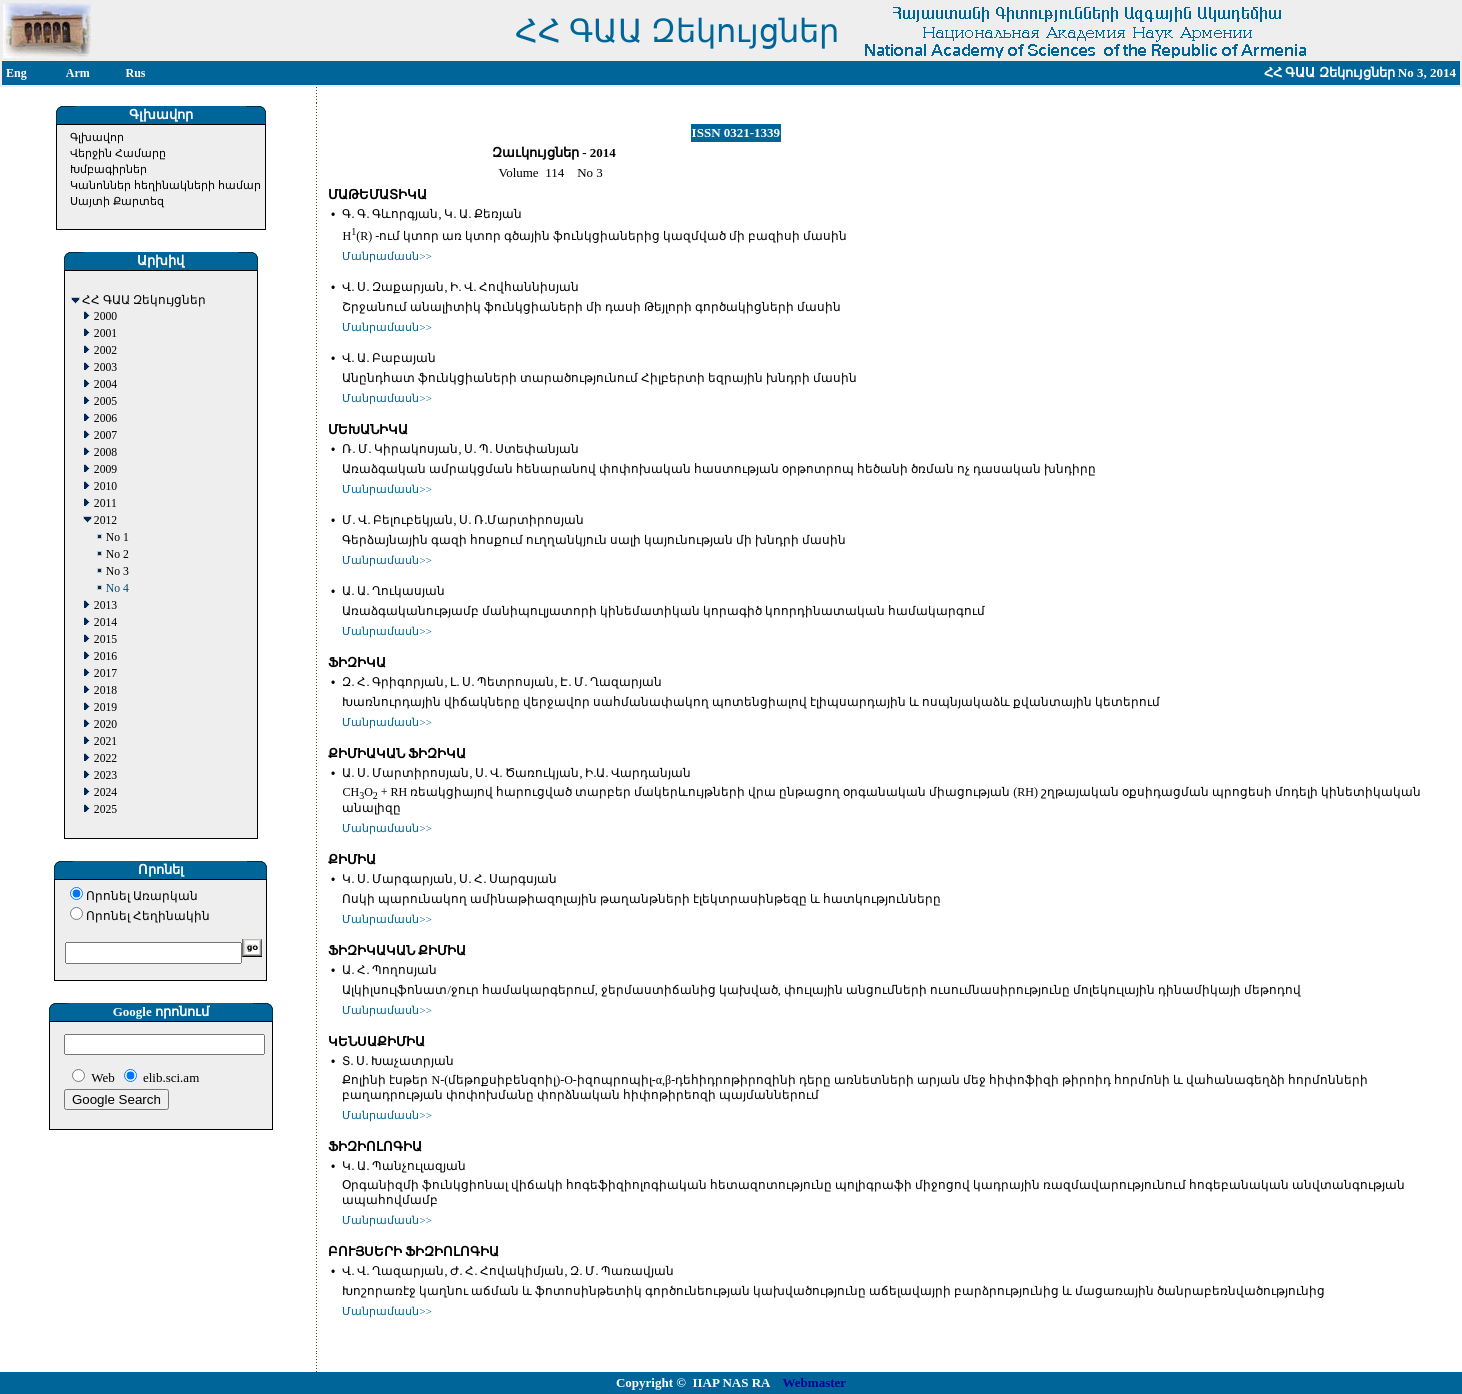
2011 (105, 503)
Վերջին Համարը (118, 153)
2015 (105, 639)
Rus (136, 73)
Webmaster (815, 1382)
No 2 (117, 554)
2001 (105, 333)
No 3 (117, 571)
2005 (105, 401)
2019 (105, 707)
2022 (105, 758)
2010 (105, 486)
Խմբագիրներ (108, 169)
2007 (105, 435)
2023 (105, 775)
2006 (105, 418)
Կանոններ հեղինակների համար (165, 185)
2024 (105, 792)
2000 (105, 316)
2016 (105, 656)
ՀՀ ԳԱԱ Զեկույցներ (144, 300)
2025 (105, 809)
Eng (16, 73)
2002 (105, 350)
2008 (105, 452)
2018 (105, 690)
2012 (105, 520)
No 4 (117, 588)
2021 (105, 741)
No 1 (117, 537)
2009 (105, 469)
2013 (105, 605)
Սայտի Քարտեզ (117, 201)
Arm (78, 73)
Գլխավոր (97, 137)
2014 (105, 622)
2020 (105, 724)
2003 (105, 367)
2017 (105, 673)
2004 (105, 384)
